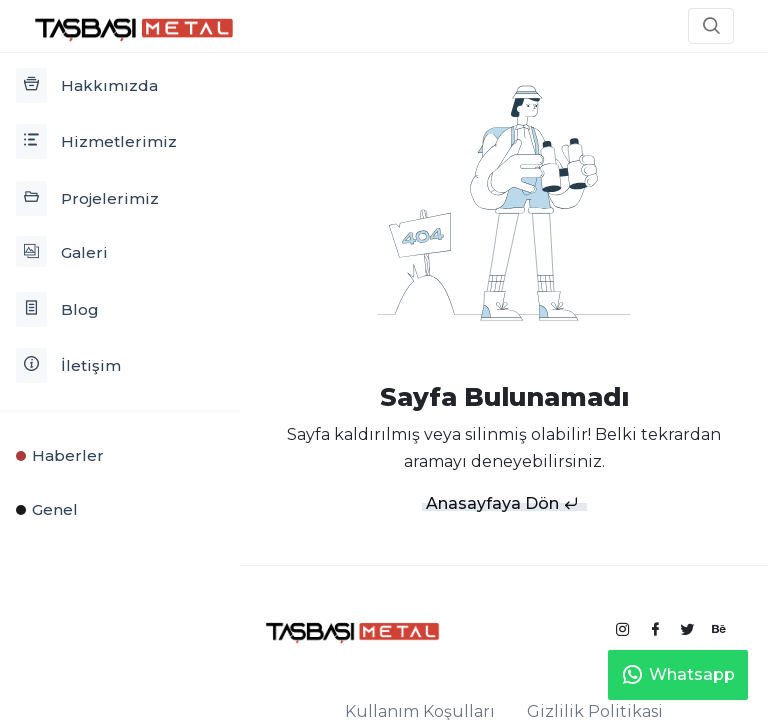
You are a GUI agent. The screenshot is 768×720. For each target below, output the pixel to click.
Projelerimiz (87, 198)
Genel (47, 509)
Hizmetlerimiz (96, 141)
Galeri (62, 251)
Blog (57, 309)
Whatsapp (678, 675)
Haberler (60, 455)
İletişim (68, 365)
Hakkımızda (87, 85)
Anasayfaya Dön (502, 503)
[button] (711, 26)
